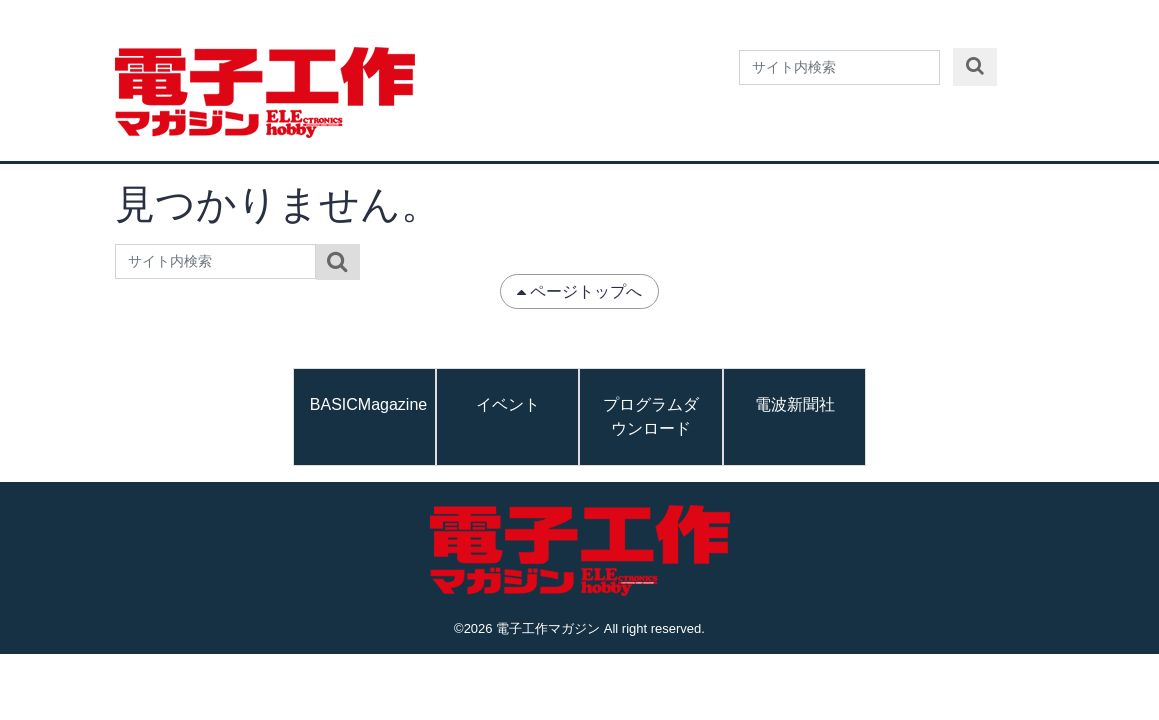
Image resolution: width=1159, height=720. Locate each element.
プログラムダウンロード (651, 416)
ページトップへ (580, 291)
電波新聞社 (795, 404)
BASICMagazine (368, 404)
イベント (508, 404)
